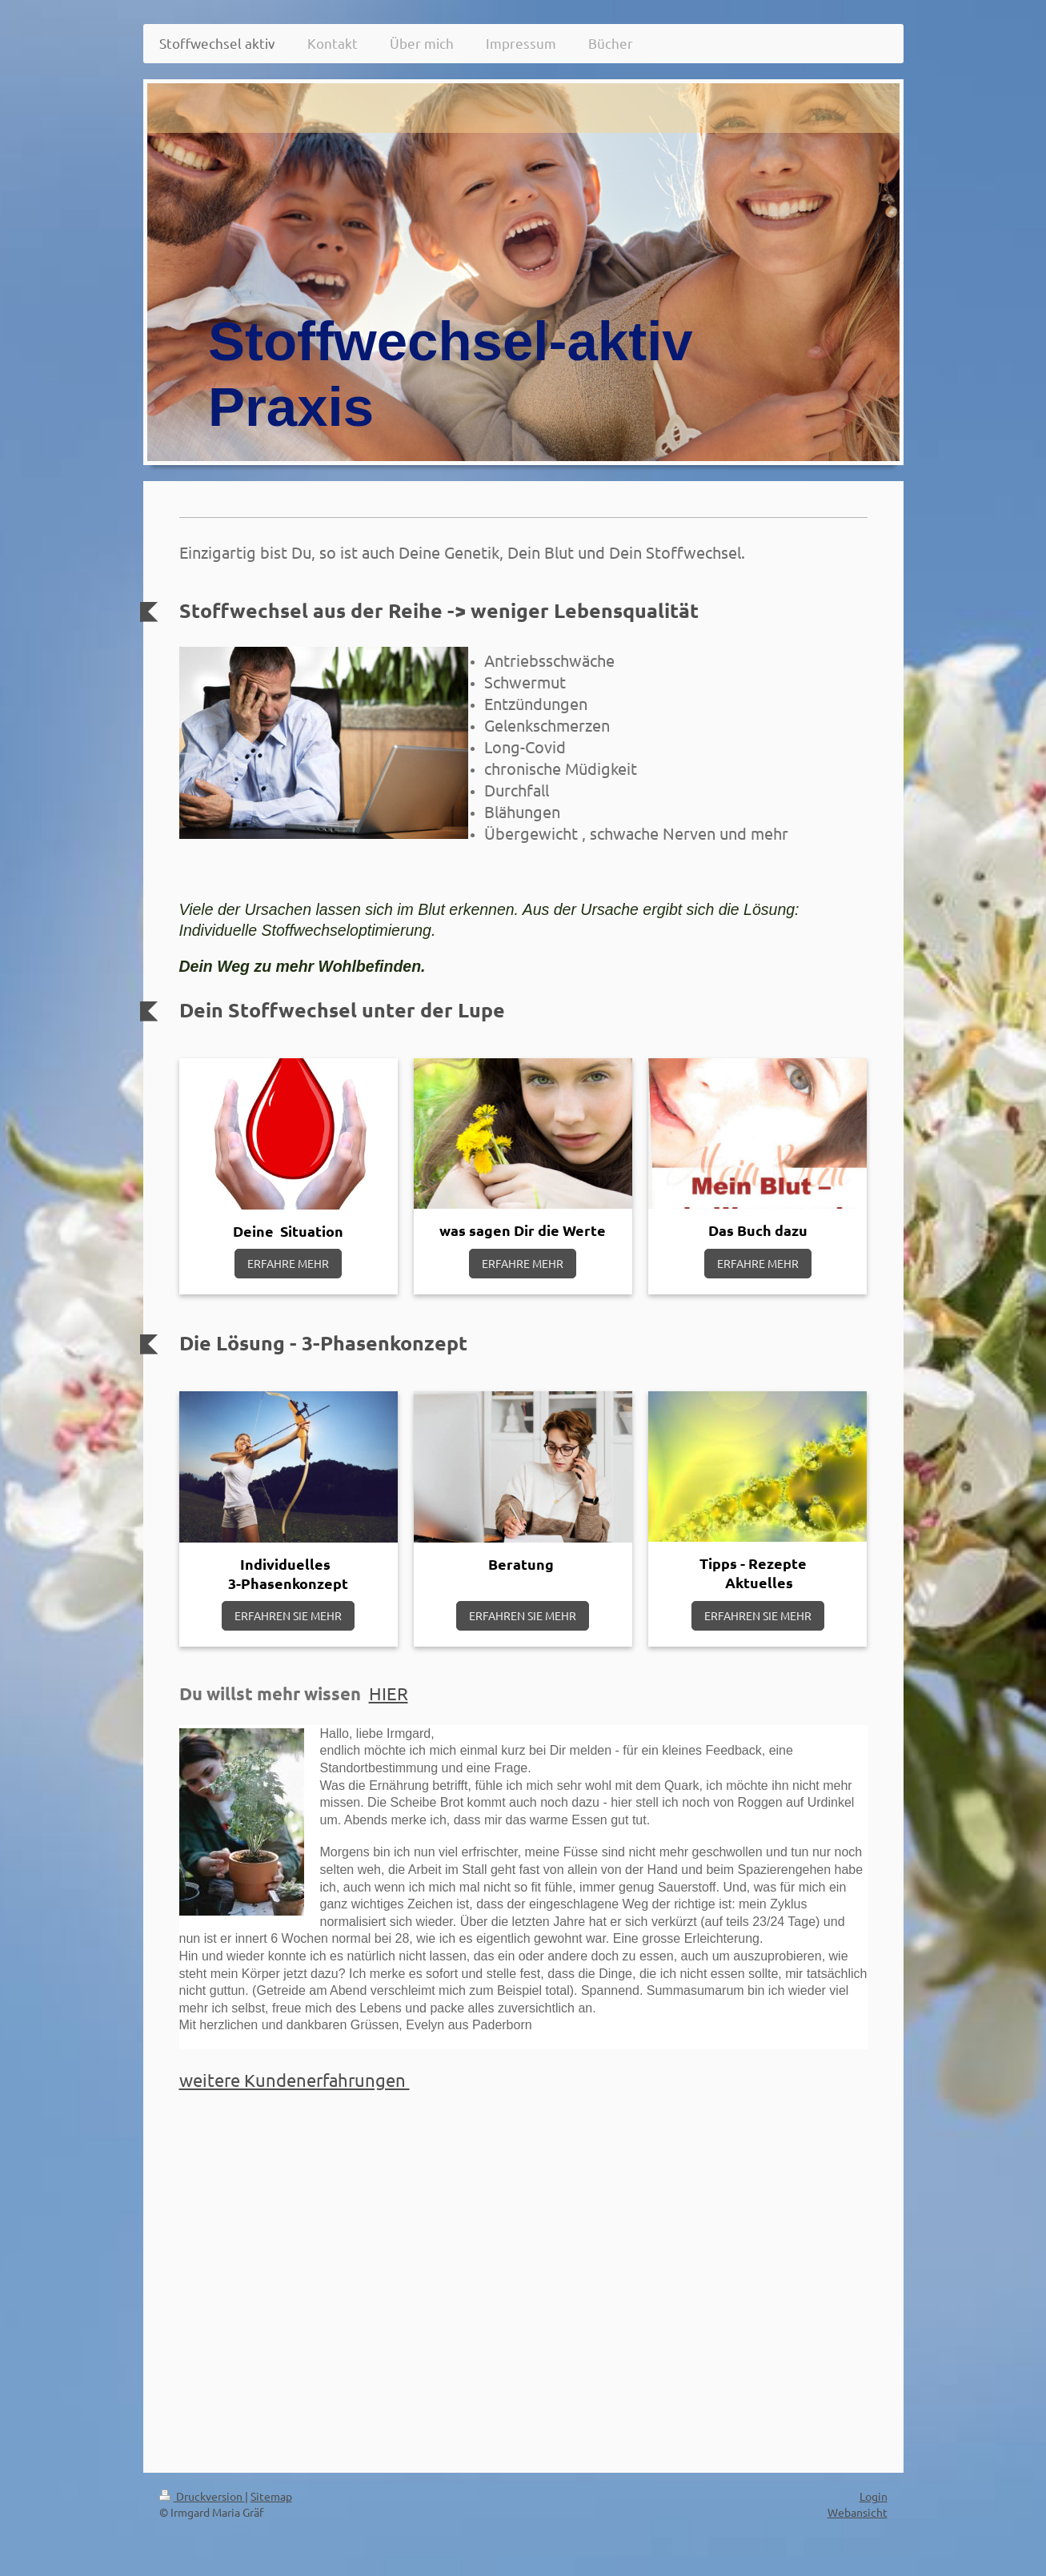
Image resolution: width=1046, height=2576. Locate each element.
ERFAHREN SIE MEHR (288, 1615)
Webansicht (858, 2512)
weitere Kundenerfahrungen (294, 2079)
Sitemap (271, 2496)
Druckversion (202, 2496)
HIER (388, 1693)
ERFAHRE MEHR (288, 1263)
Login (874, 2496)
